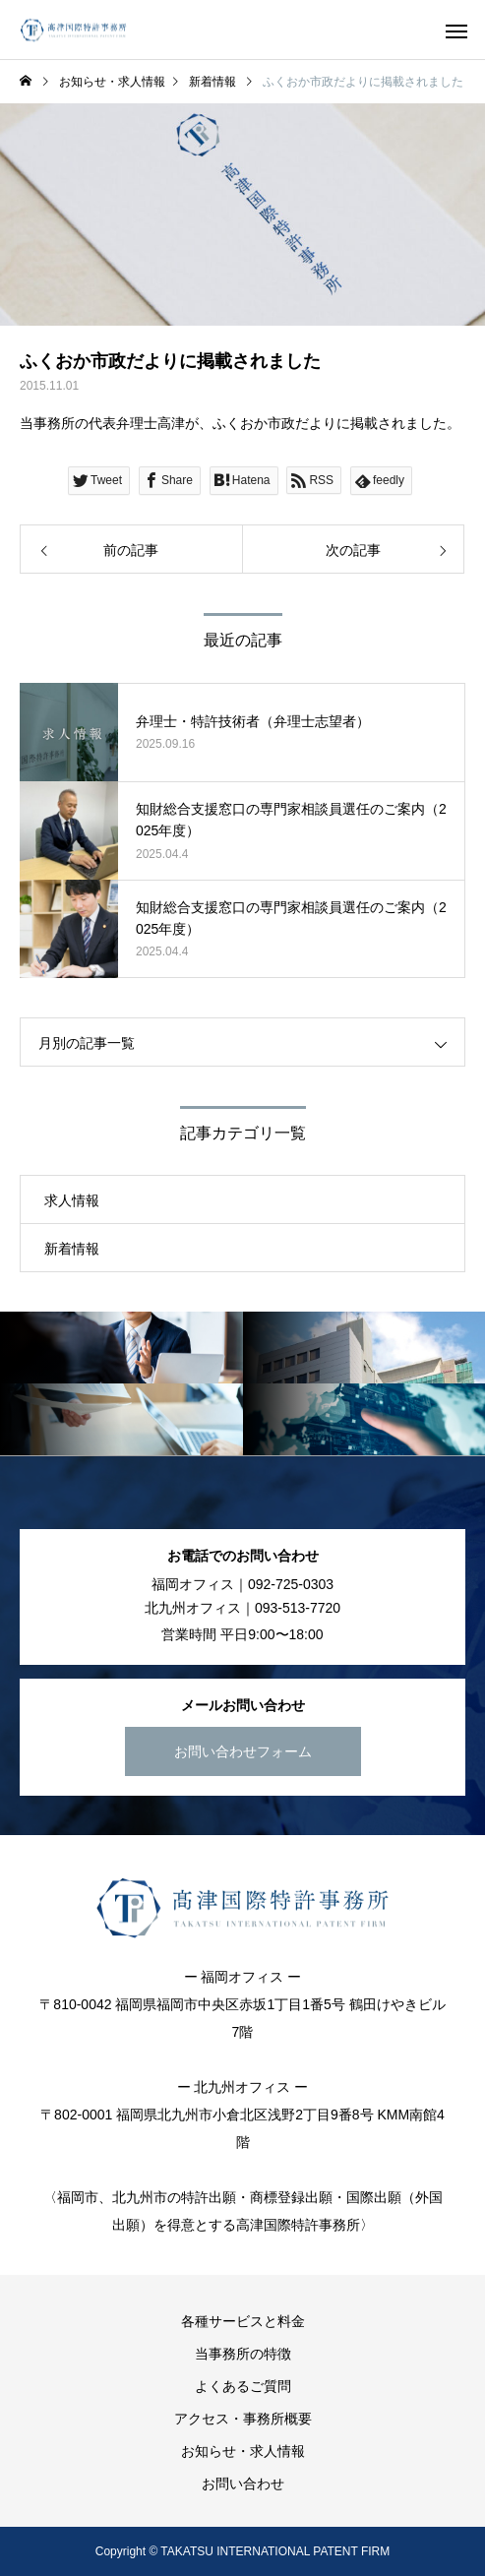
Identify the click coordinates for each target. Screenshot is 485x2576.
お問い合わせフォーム (243, 1751)
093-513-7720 (297, 1608)
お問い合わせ (243, 2483)
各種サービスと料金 (243, 2321)
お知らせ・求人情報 (243, 2451)
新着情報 (71, 1249)
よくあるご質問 (243, 2386)
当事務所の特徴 (243, 2353)
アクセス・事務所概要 (243, 2418)
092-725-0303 (290, 1584)
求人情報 (71, 1200)
